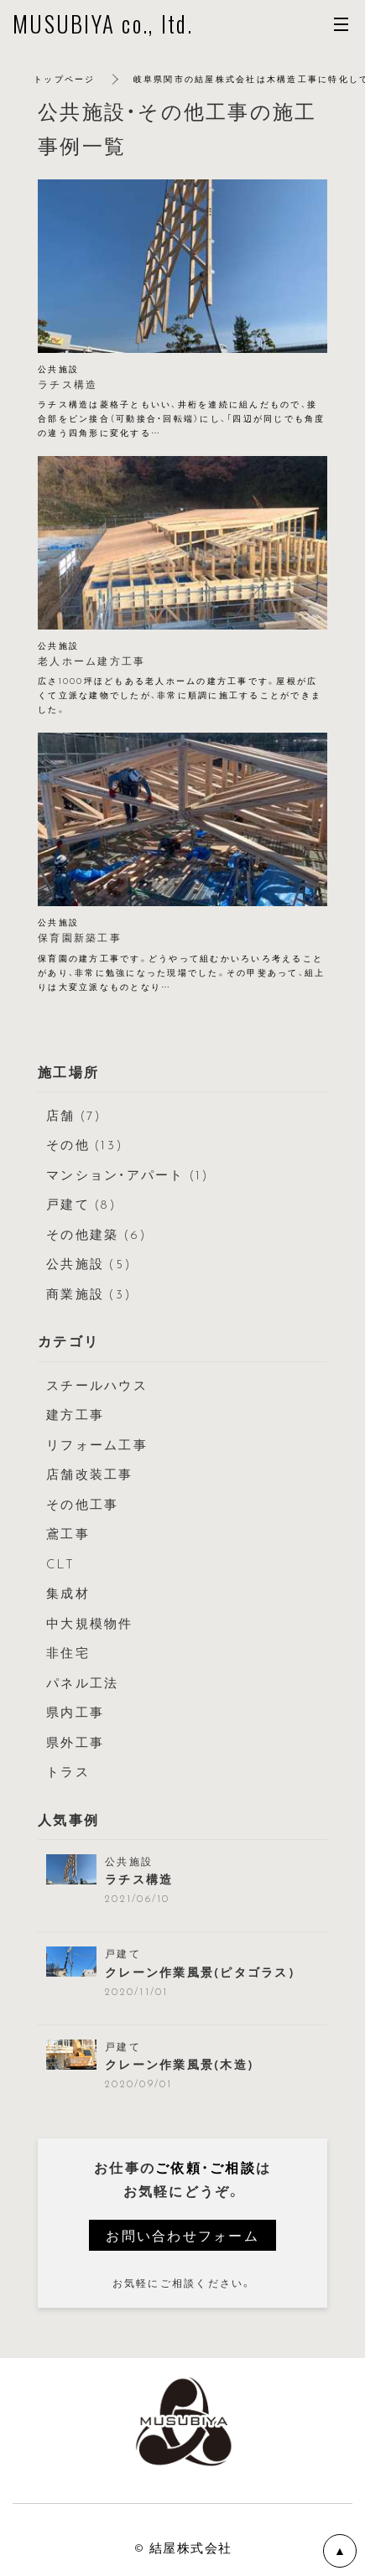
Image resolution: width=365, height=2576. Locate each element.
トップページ (65, 78)
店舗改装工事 (89, 1473)
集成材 (68, 1592)
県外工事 (75, 1742)
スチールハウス (97, 1385)
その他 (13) (84, 1144)
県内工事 (75, 1712)
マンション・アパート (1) (128, 1174)
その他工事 (82, 1504)
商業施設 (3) (89, 1293)
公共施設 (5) (89, 1263)
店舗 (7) (74, 1115)
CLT (60, 1563)
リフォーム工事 (97, 1444)
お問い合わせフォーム (182, 2235)
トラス (68, 1771)
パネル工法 (82, 1682)
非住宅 (68, 1652)
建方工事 (75, 1414)
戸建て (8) (81, 1204)
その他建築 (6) (96, 1234)
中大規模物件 (89, 1623)
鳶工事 (68, 1533)
